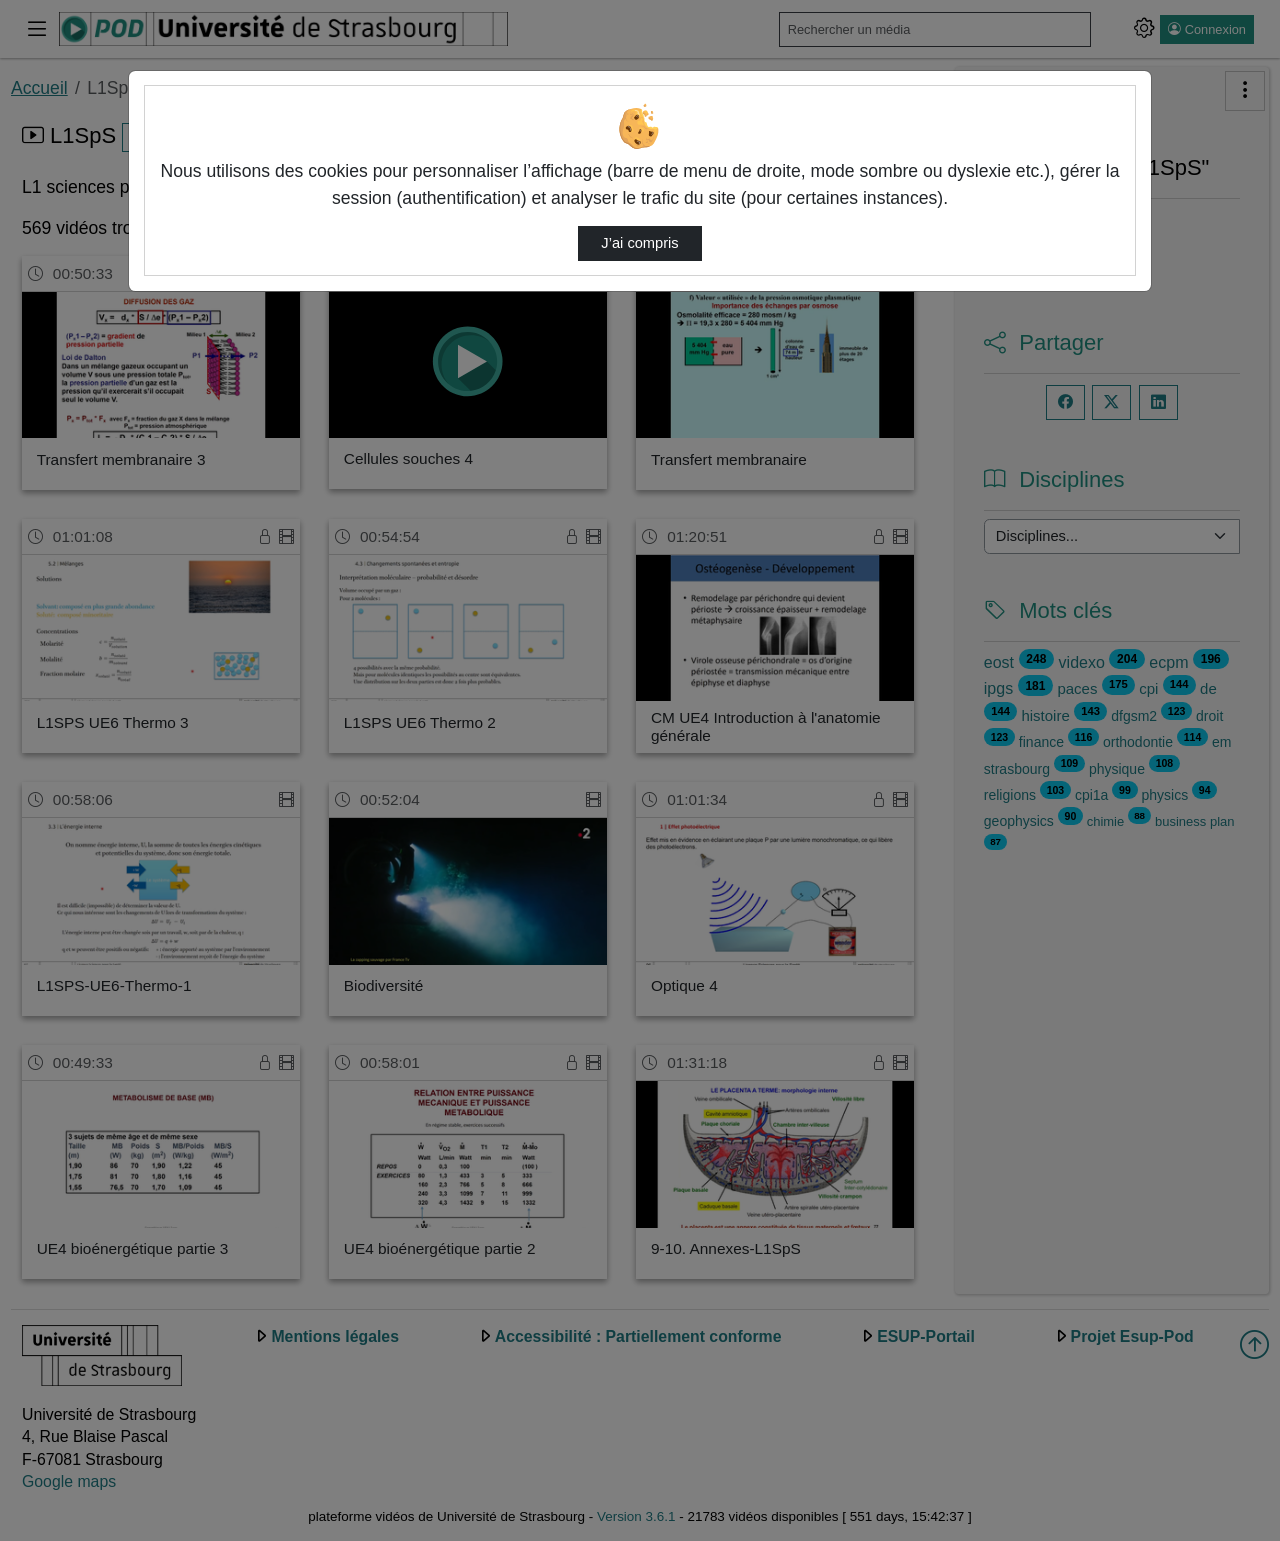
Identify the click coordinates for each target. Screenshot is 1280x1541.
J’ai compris (639, 243)
